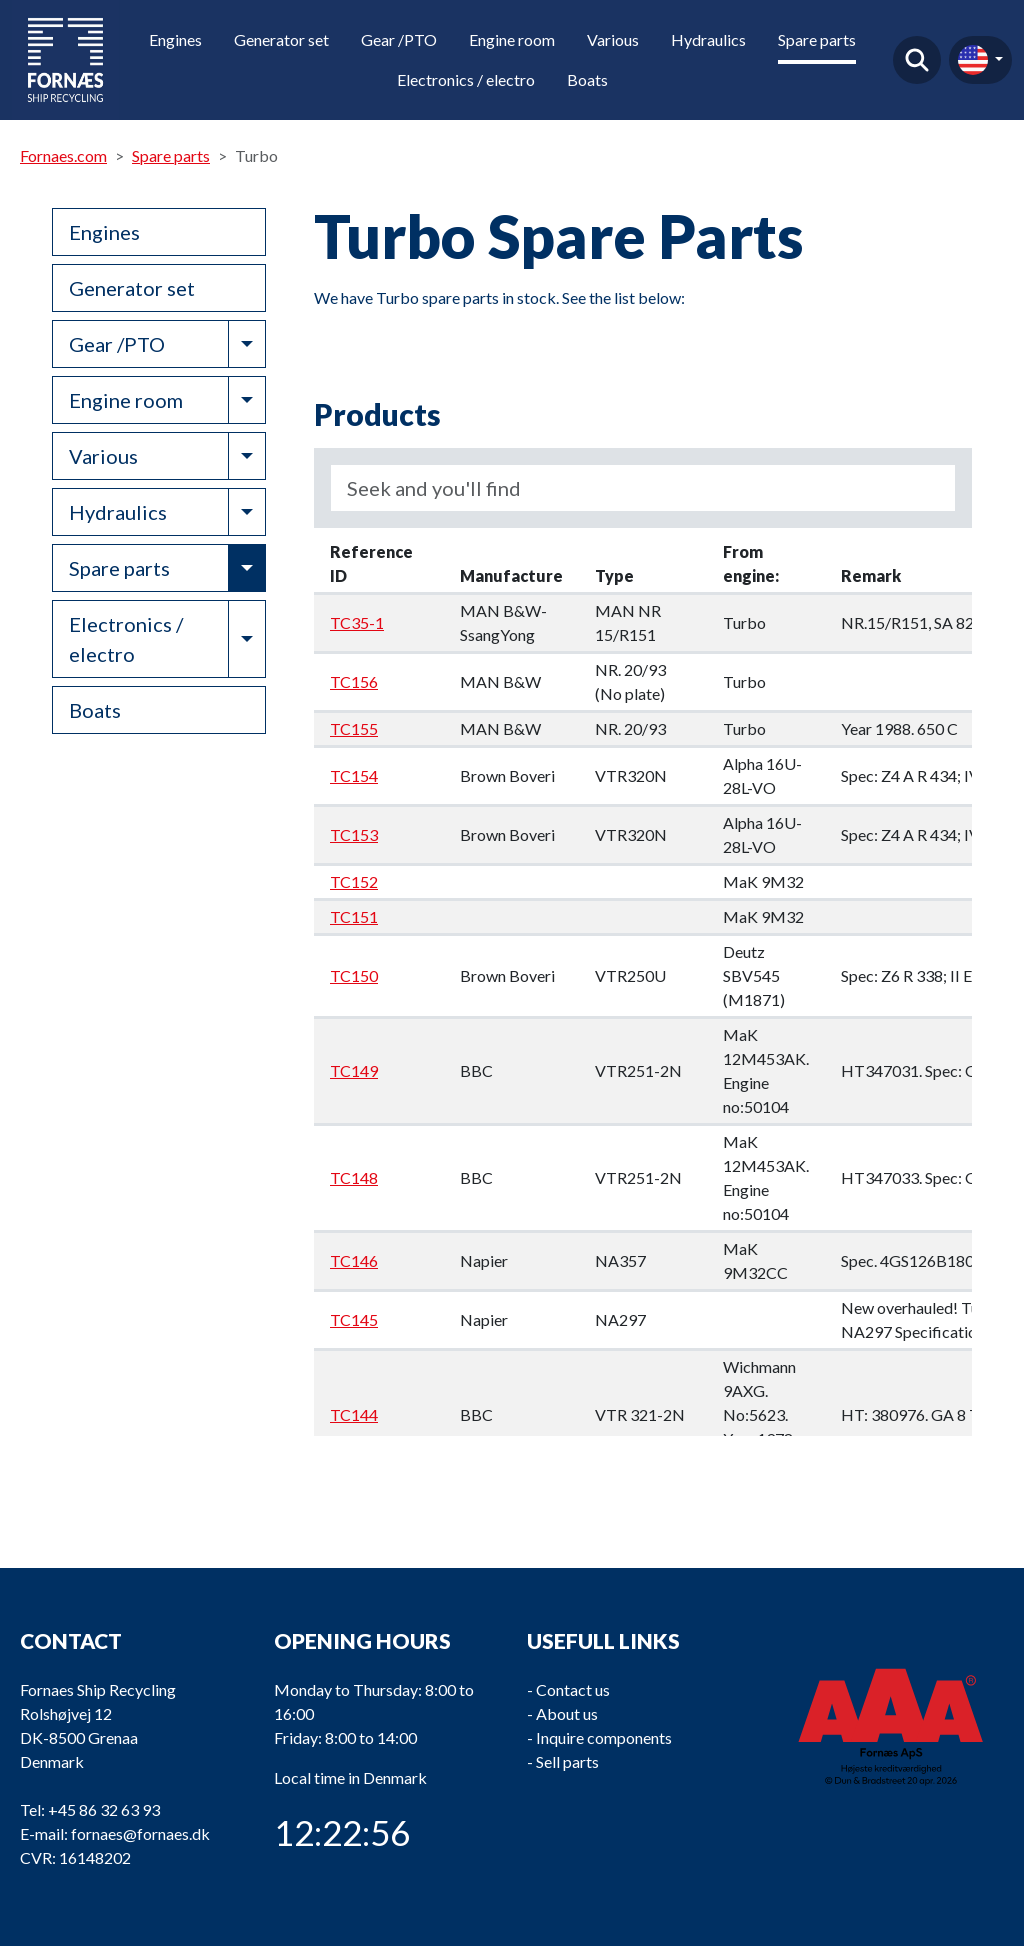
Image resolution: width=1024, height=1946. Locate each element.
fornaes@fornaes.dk (140, 1833)
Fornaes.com (63, 155)
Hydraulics (708, 39)
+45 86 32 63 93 (104, 1809)
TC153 (354, 834)
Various (613, 39)
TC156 (354, 681)
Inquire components (604, 1737)
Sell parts (567, 1761)
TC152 (354, 881)
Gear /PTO (399, 39)
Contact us (573, 1689)
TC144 (354, 1414)
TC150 (354, 975)
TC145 (354, 1319)
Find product (917, 60)
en (973, 60)
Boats (587, 79)
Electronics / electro (466, 79)
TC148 (354, 1177)
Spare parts (817, 39)
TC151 (354, 916)
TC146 (354, 1260)
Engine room (512, 39)
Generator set (281, 39)
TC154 (354, 775)
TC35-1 (357, 622)
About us (567, 1713)
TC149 (354, 1070)
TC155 (354, 728)
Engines (175, 39)
